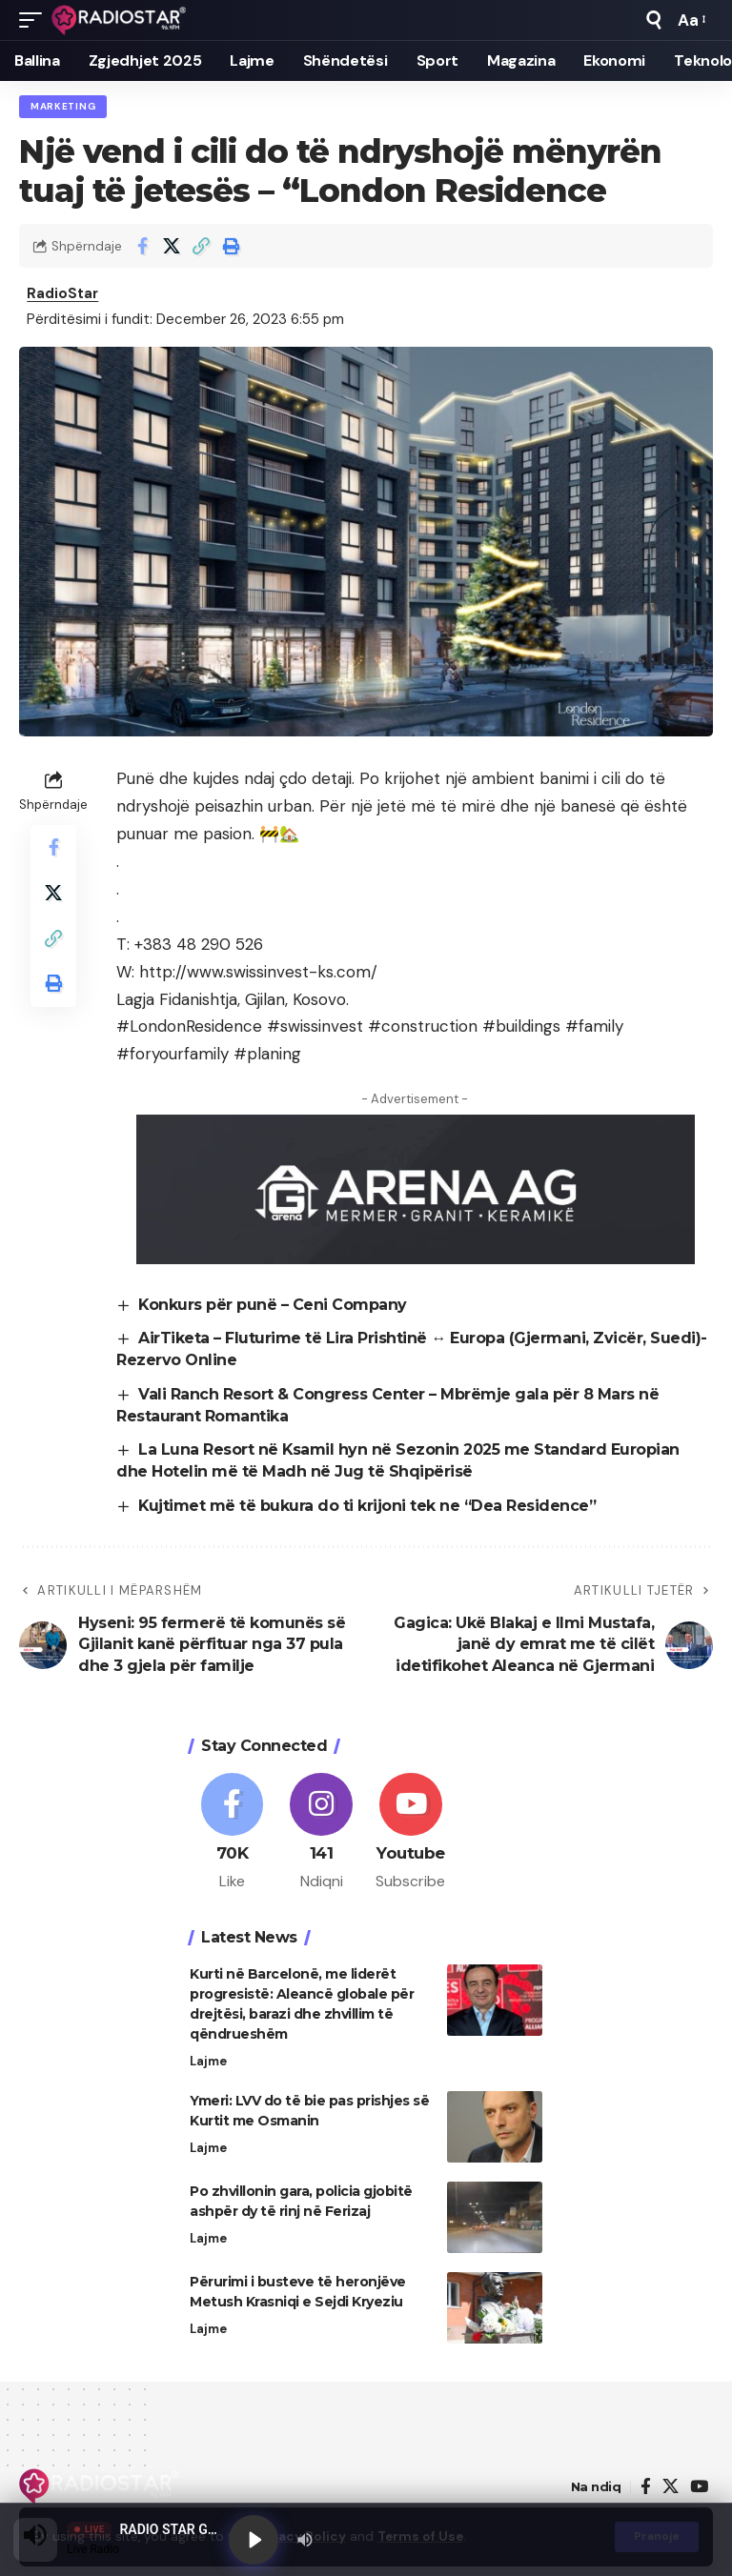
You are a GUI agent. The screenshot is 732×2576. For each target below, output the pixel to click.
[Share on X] (171, 246)
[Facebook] (232, 1834)
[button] (35, 20)
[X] (670, 2488)
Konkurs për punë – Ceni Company (273, 1305)
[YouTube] (699, 2488)
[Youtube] (411, 1834)
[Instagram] (321, 1834)
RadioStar (63, 294)
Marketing (62, 106)
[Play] (253, 2540)
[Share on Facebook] (142, 246)
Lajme (208, 2062)
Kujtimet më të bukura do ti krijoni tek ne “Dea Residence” (367, 1506)
